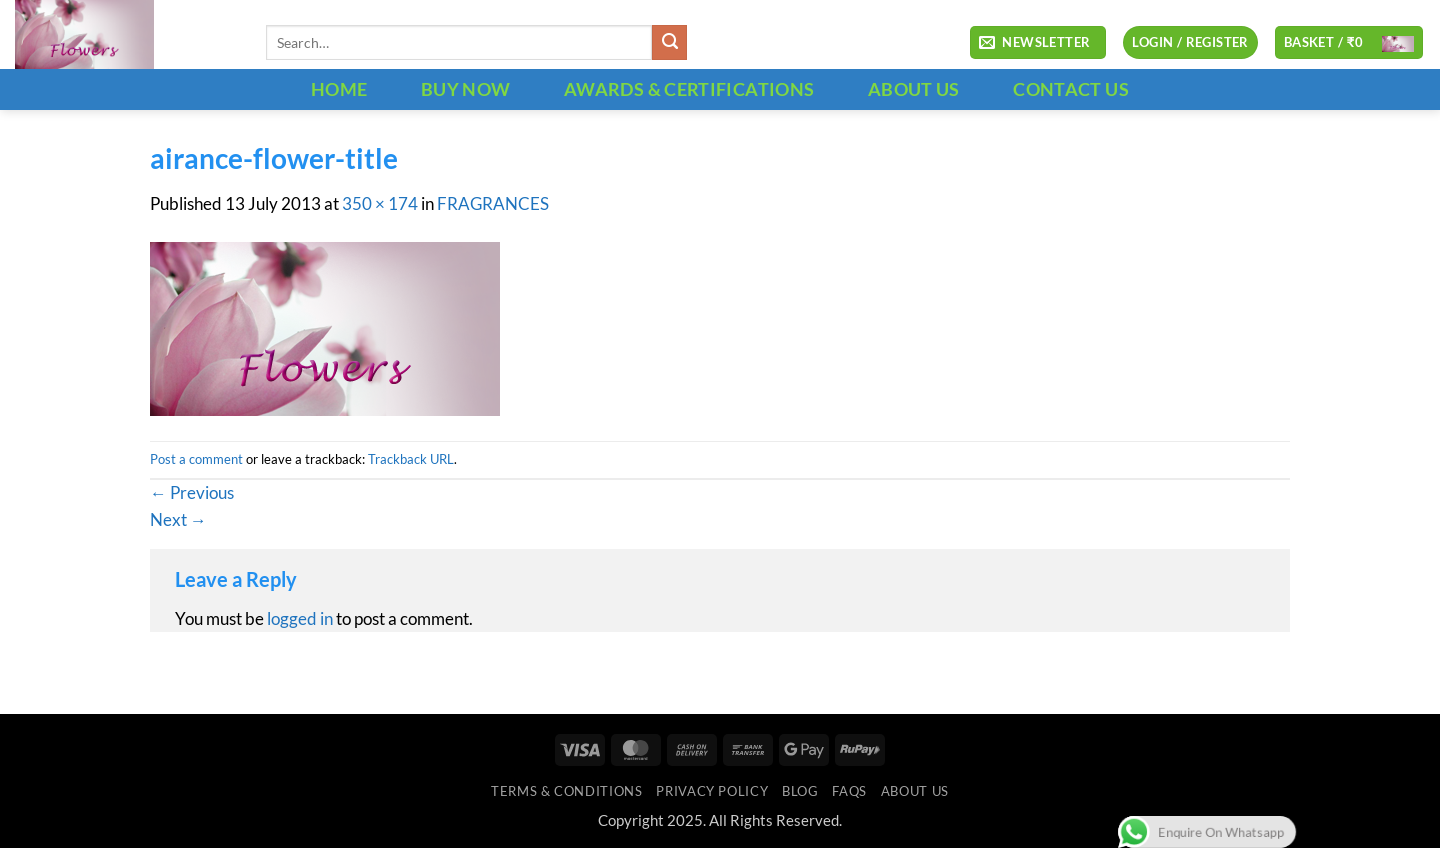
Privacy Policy (712, 791)
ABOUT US (914, 89)
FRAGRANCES (493, 204)
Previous (192, 493)
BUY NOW (466, 89)
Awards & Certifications (689, 89)
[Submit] (669, 42)
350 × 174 (380, 204)
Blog (800, 791)
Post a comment (196, 459)
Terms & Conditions (566, 791)
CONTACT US (1071, 89)
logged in (300, 619)
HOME (339, 89)
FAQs (849, 791)
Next (178, 520)
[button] (1038, 43)
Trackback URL (411, 459)
